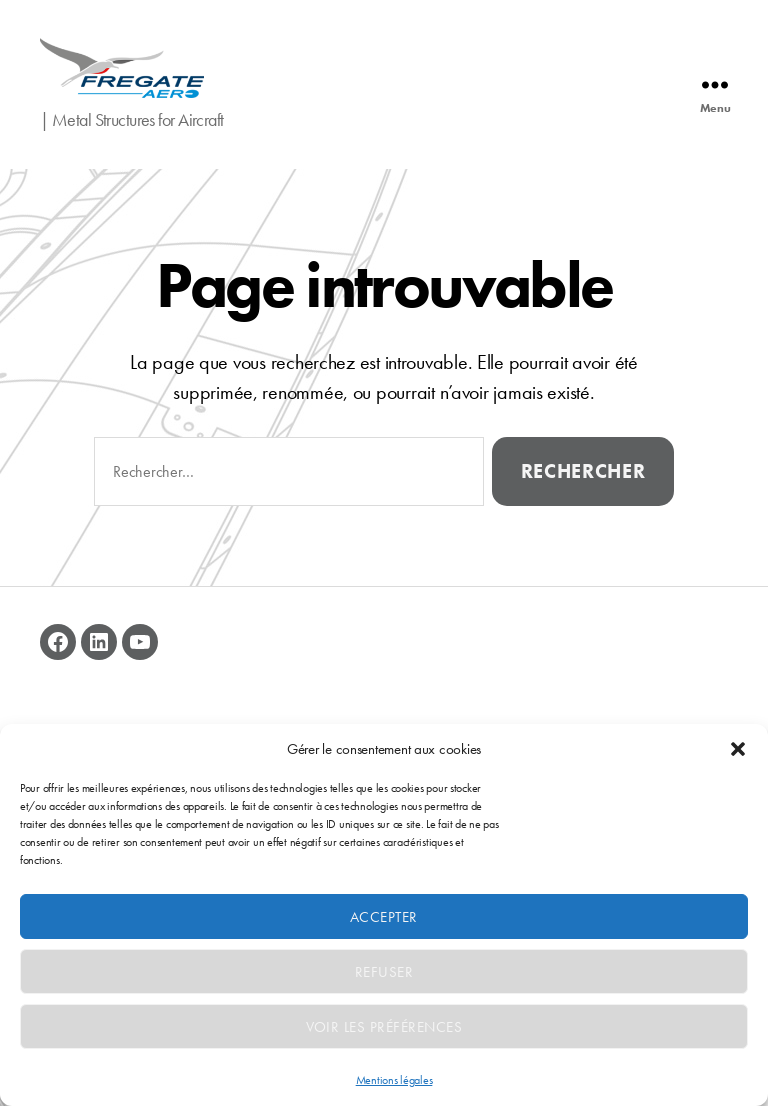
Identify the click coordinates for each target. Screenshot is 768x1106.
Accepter (384, 917)
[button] (738, 749)
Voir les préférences (384, 1027)
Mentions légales (394, 1080)
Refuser (384, 972)
